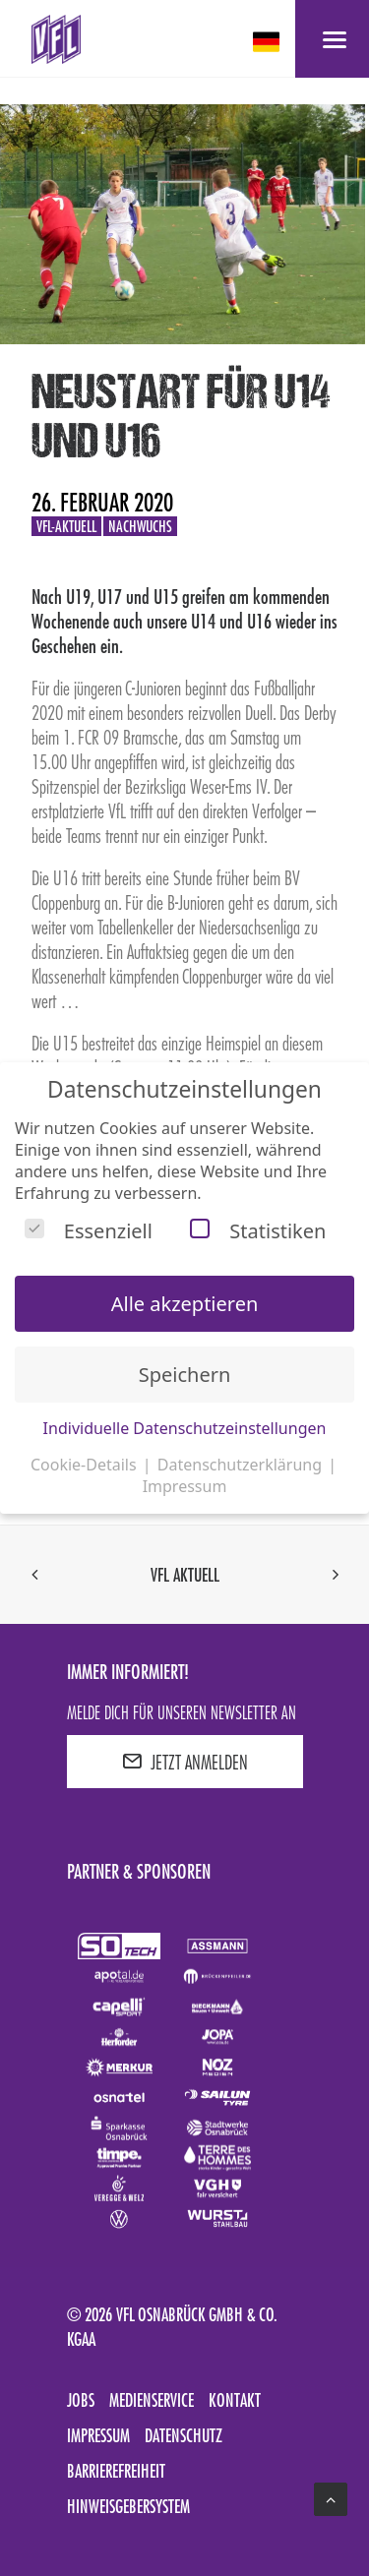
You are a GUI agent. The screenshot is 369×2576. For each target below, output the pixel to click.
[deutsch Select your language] (268, 42)
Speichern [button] (185, 1374)
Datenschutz (183, 2435)
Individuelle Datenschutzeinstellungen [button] (185, 1428)
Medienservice (151, 2400)
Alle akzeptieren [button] (185, 1303)
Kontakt (235, 2400)
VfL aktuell (185, 1575)
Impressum (98, 2435)
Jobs (80, 2400)
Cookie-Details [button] (86, 1464)
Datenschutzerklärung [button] (241, 1464)
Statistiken (258, 1231)
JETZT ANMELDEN (185, 1761)
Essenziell (89, 1231)
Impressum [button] (185, 1486)
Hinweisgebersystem (128, 2506)
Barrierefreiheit (116, 2471)
